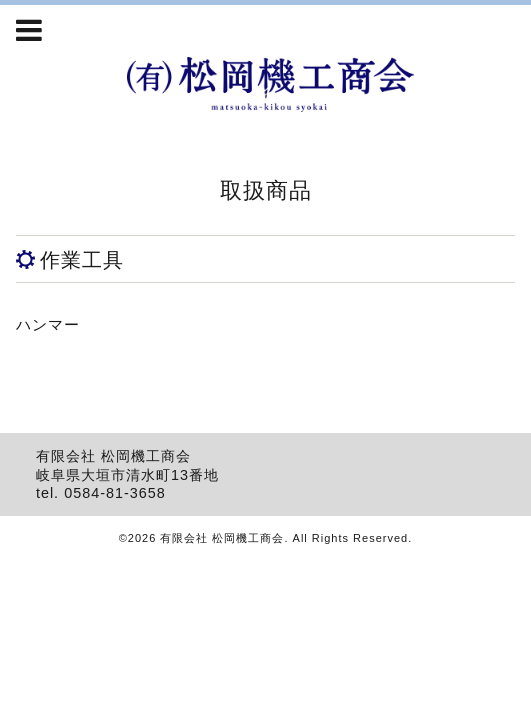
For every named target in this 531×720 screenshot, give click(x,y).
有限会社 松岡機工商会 (222, 538)
